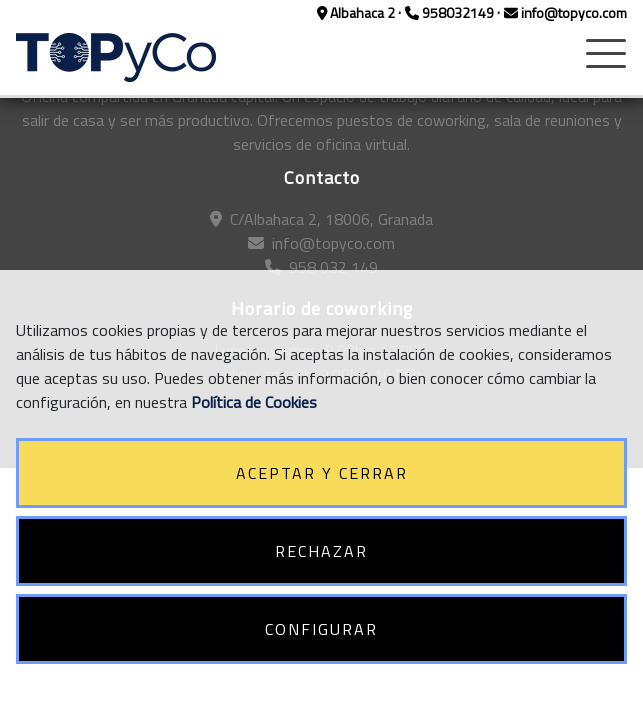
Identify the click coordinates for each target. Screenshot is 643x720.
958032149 (451, 12)
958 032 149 (321, 267)
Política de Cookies (254, 402)
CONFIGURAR (321, 629)
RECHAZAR (321, 551)
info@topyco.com (565, 12)
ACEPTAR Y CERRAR (322, 473)
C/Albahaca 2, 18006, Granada (321, 219)
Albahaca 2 (358, 12)
